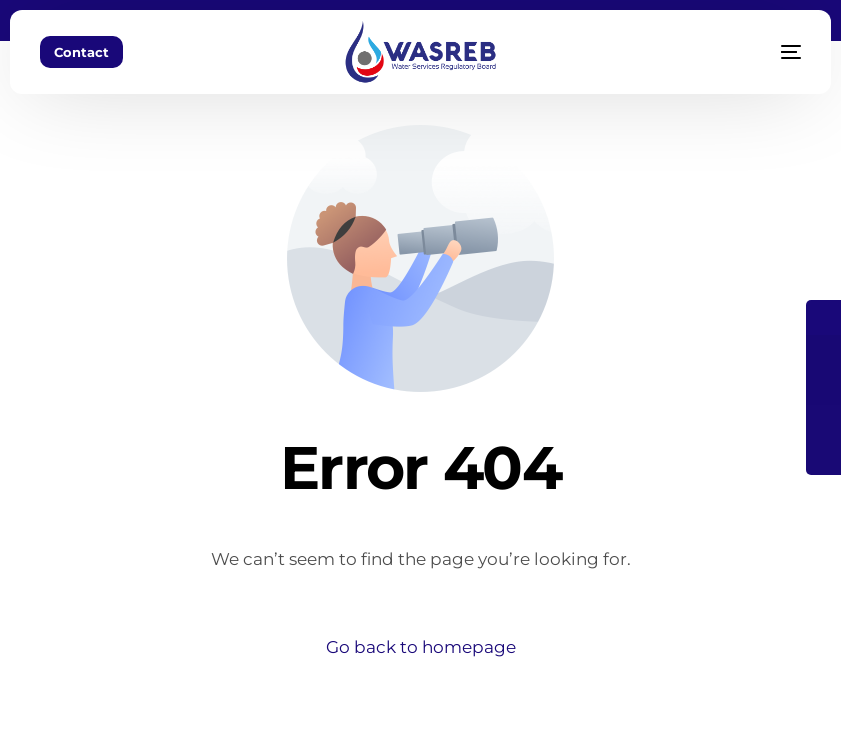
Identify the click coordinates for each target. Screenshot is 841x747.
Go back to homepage (421, 647)
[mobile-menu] (766, 52)
